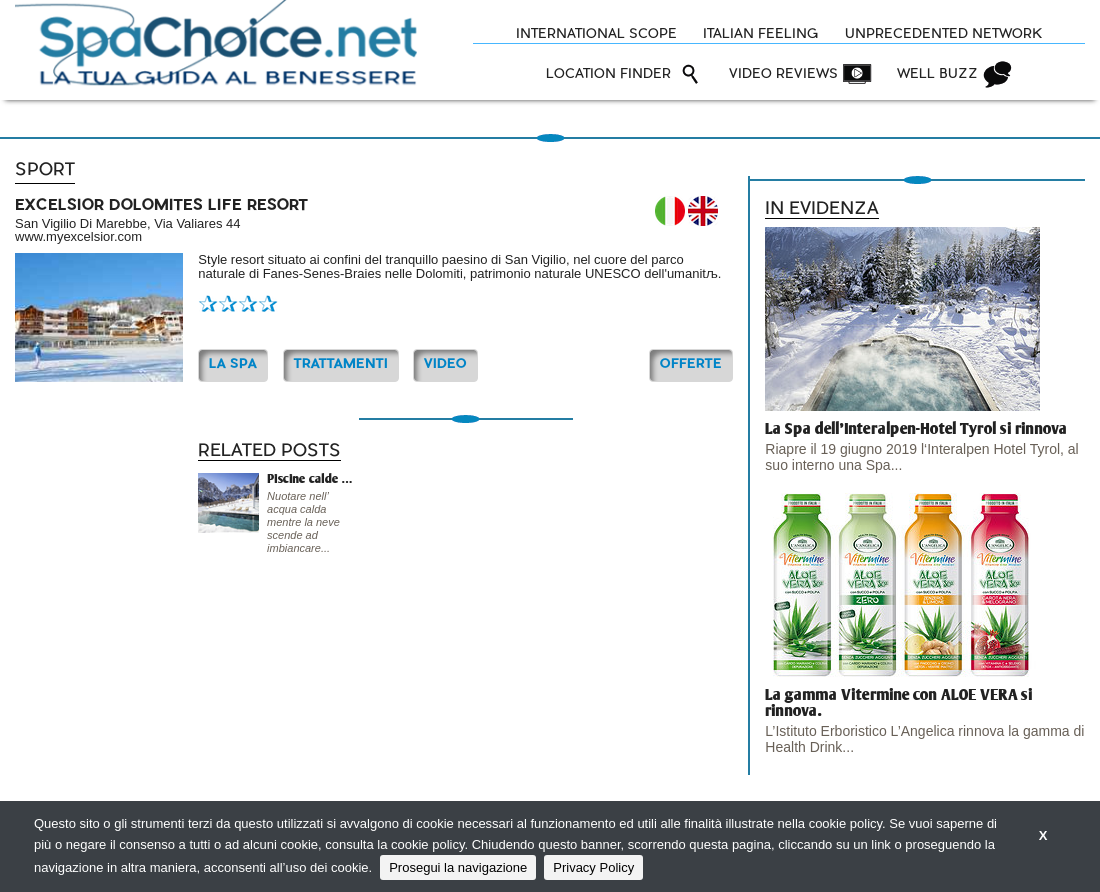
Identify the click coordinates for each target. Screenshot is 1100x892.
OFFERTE (691, 364)
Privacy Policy (593, 867)
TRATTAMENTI (341, 364)
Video (445, 364)
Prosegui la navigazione (458, 867)
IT (670, 211)
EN (703, 211)
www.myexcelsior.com (78, 236)
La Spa (233, 364)
